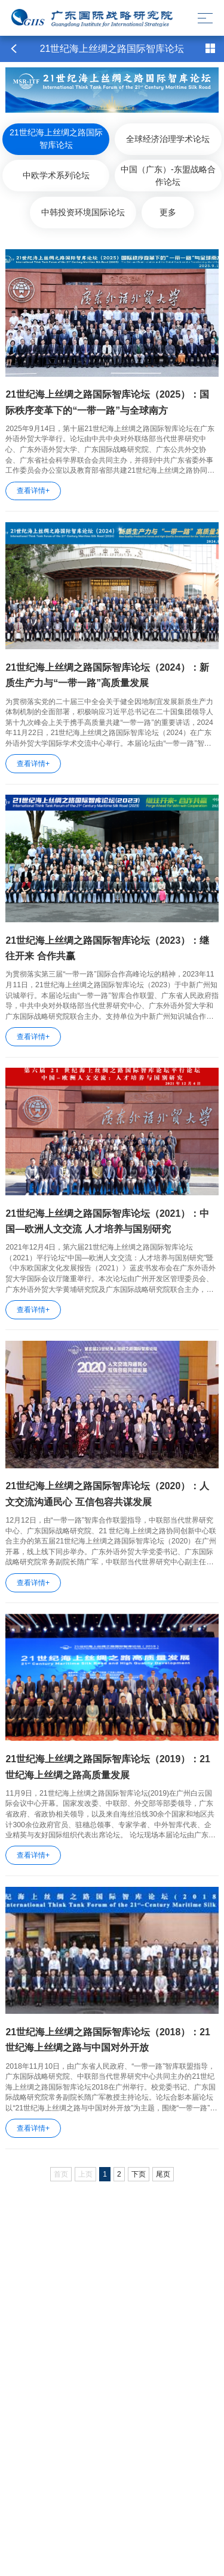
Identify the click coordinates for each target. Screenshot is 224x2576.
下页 (138, 2174)
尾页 (163, 2174)
